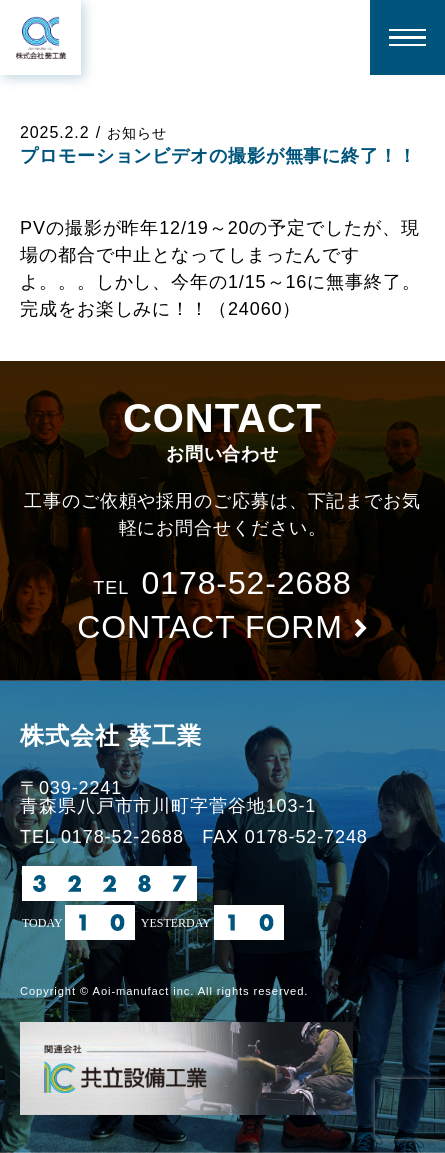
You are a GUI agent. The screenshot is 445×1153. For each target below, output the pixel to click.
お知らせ (137, 133)
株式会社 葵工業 (111, 735)
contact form (210, 627)
